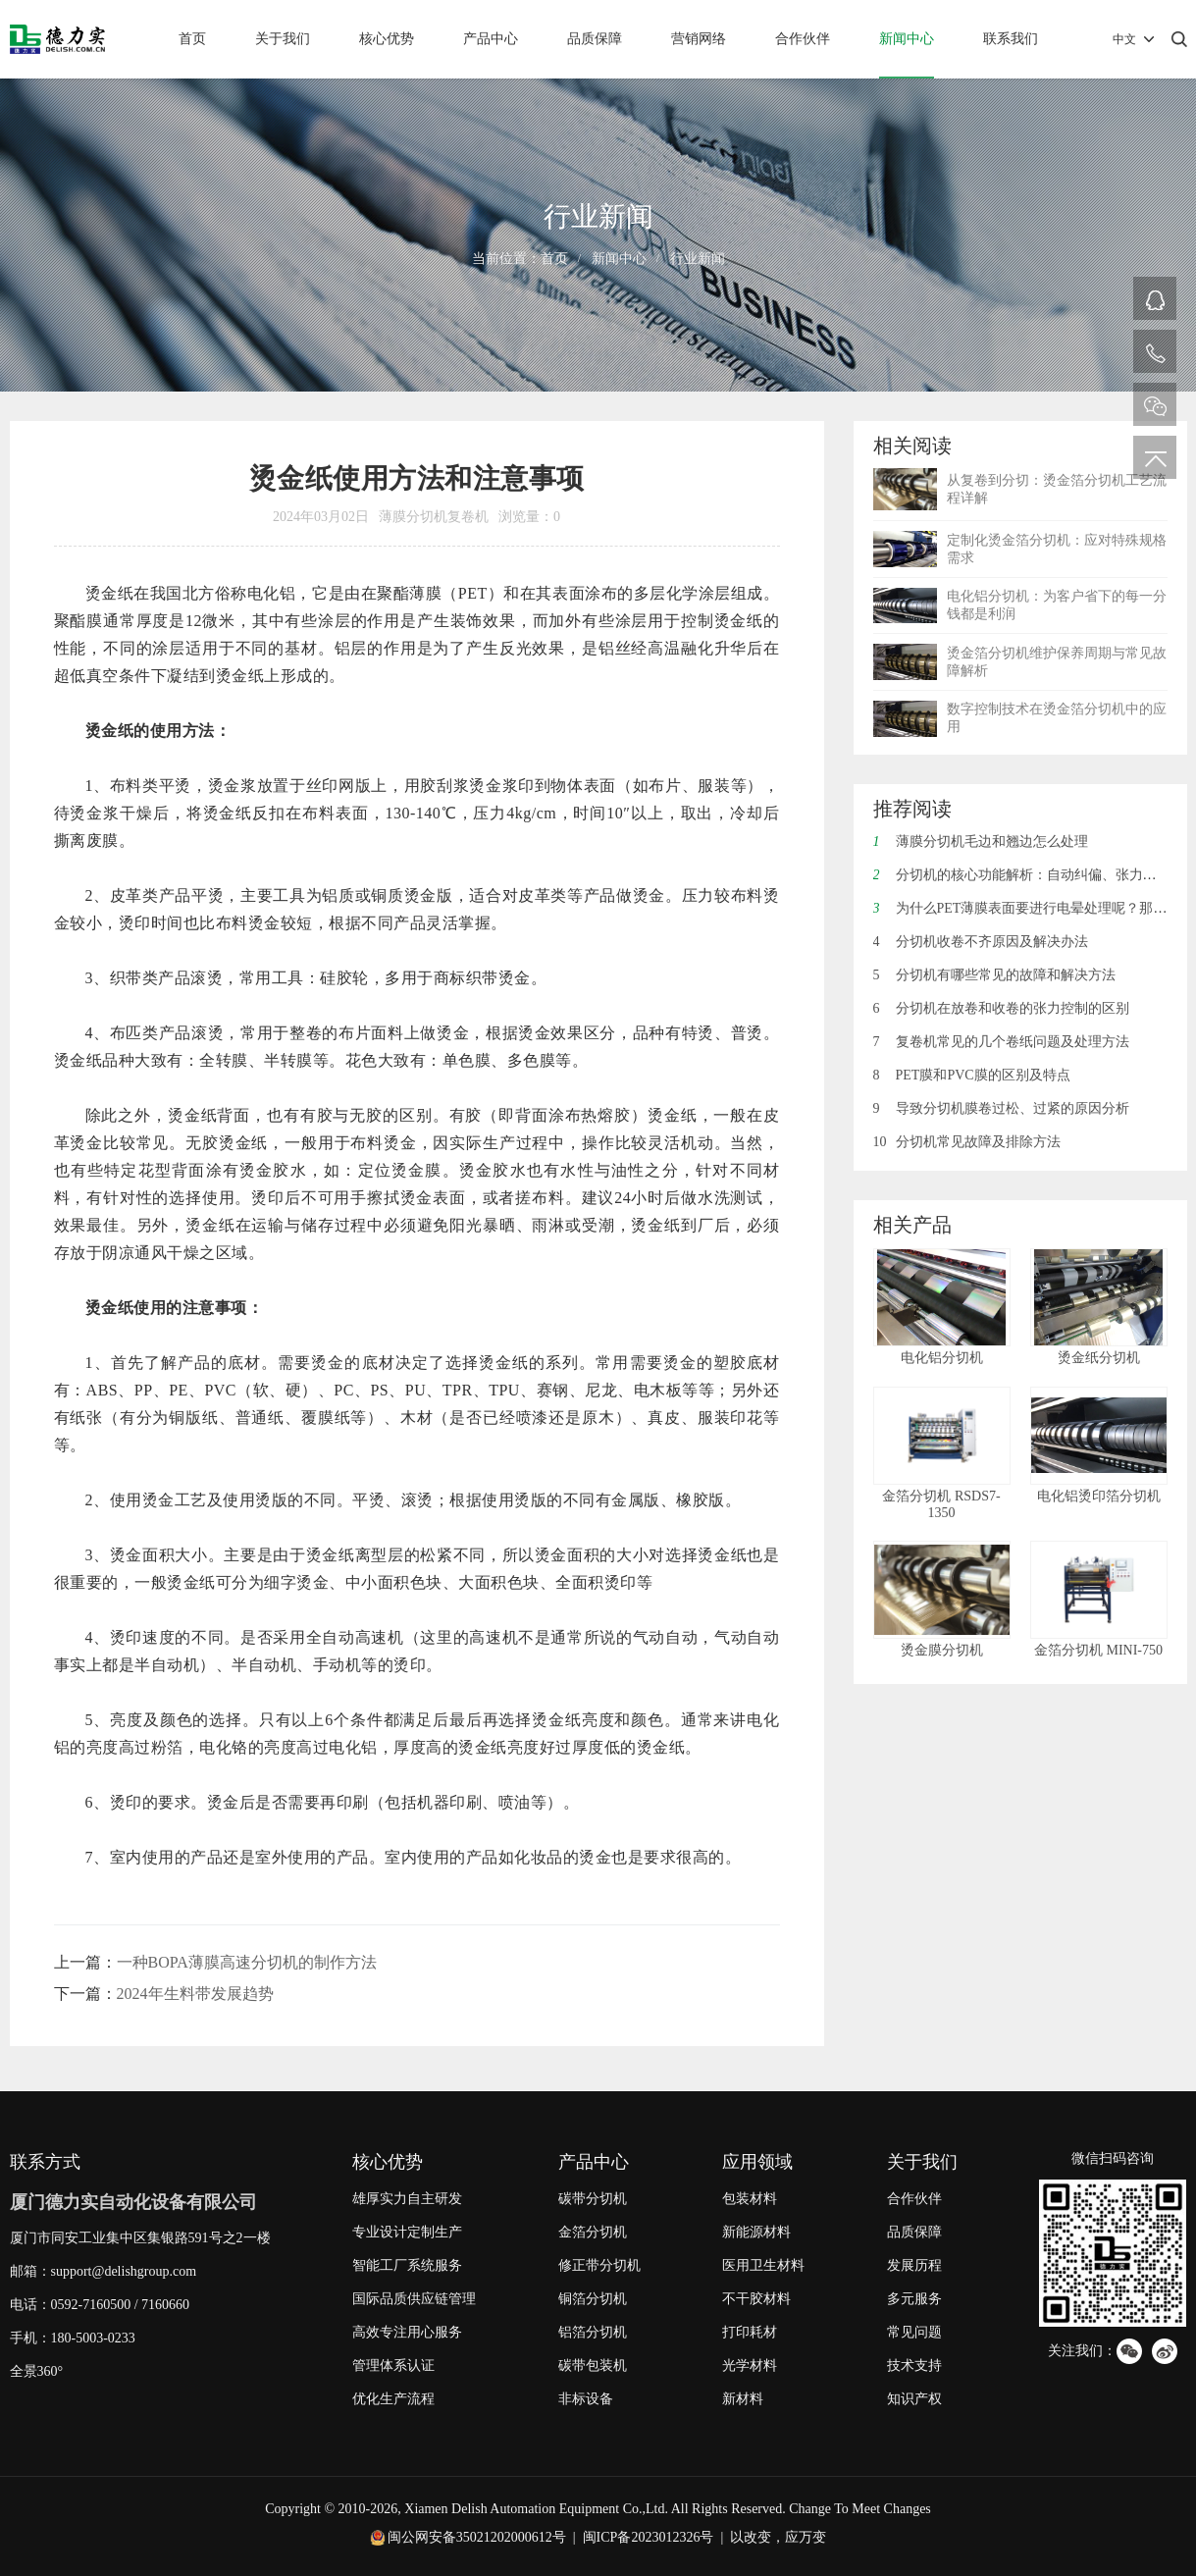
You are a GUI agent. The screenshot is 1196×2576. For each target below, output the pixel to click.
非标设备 (585, 2399)
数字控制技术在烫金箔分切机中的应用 (1057, 718)
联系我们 (1010, 38)
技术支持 (914, 2365)
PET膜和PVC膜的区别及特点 (971, 1075)
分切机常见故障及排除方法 (967, 1141)
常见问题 (914, 2332)
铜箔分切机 (592, 2298)
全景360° (37, 2371)
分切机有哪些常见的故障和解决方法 (994, 975)
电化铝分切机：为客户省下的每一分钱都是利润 (1057, 605)
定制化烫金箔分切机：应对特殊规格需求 (1057, 549)
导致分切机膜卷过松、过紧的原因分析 (1001, 1108)
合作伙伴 (802, 38)
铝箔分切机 (592, 2332)
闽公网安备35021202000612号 (477, 2537)
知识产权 (914, 2399)
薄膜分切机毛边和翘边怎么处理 (980, 841)
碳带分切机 (592, 2198)
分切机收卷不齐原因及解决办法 (980, 941)
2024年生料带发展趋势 (195, 1993)
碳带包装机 (592, 2365)
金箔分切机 (592, 2232)
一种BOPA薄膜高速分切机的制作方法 (247, 1962)
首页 (192, 38)
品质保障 (594, 38)
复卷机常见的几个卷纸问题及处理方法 (1001, 1041)
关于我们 (282, 38)
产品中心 (490, 38)
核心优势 (386, 38)
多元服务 (914, 2298)
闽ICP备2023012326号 (648, 2537)
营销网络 (698, 38)
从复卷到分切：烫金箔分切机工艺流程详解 (1057, 489)
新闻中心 (906, 38)
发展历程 (914, 2265)
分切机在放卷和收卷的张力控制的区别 (1001, 1008)
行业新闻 (697, 258)
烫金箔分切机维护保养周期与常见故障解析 (1057, 662)
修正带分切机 (599, 2265)
